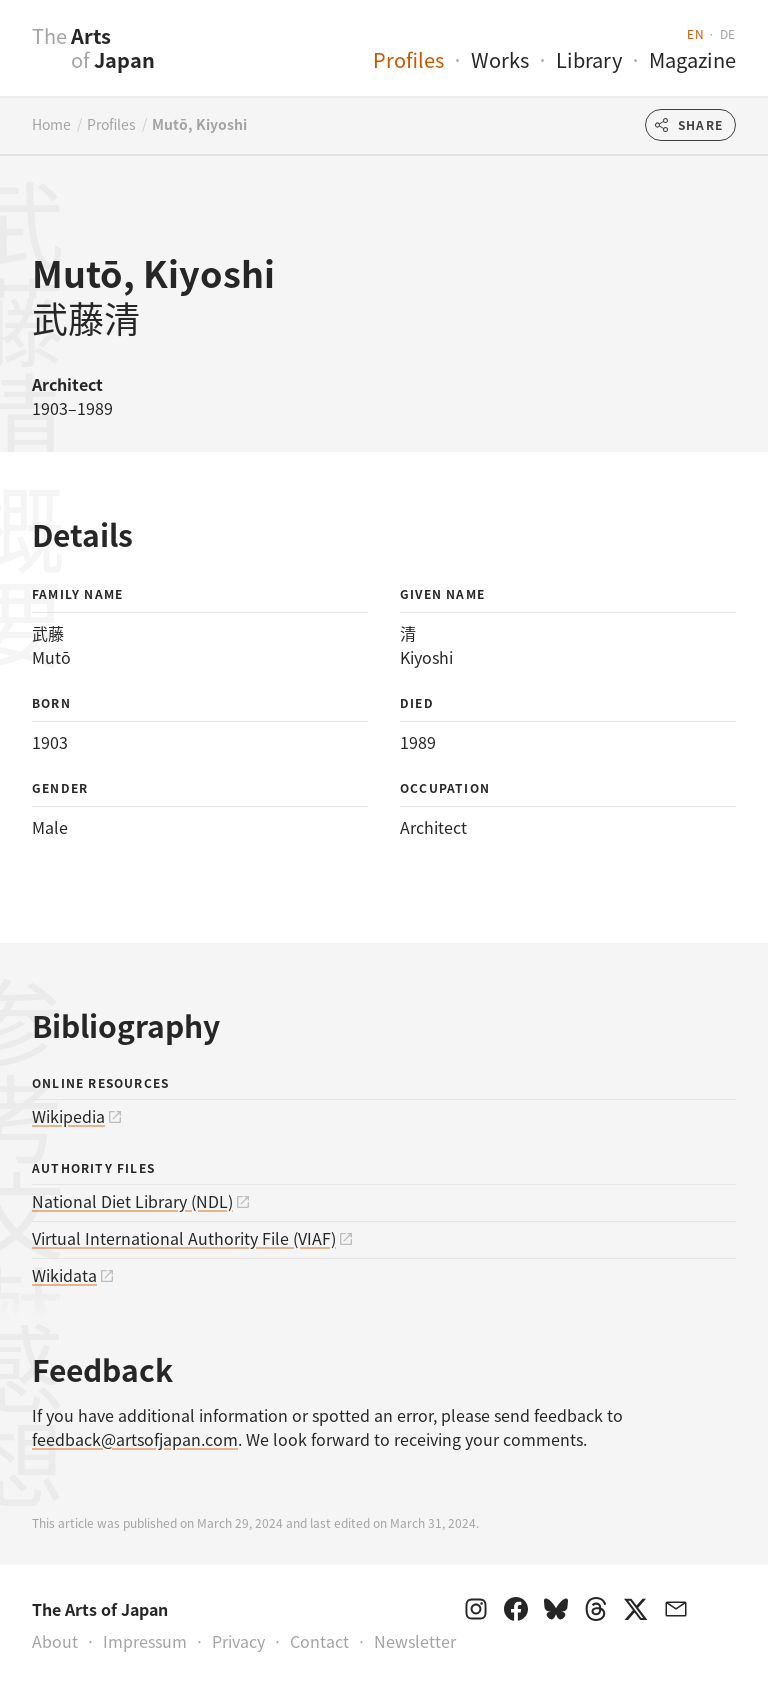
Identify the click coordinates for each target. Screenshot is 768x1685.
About (55, 1641)
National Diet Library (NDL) (132, 1201)
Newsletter (415, 1641)
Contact (319, 1641)
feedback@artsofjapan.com (135, 1439)
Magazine (692, 59)
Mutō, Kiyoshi (199, 124)
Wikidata (64, 1275)
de (728, 33)
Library (589, 59)
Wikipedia (68, 1116)
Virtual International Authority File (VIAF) (184, 1238)
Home (51, 124)
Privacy (238, 1641)
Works (500, 59)
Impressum (145, 1641)
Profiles (408, 59)
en (695, 33)
